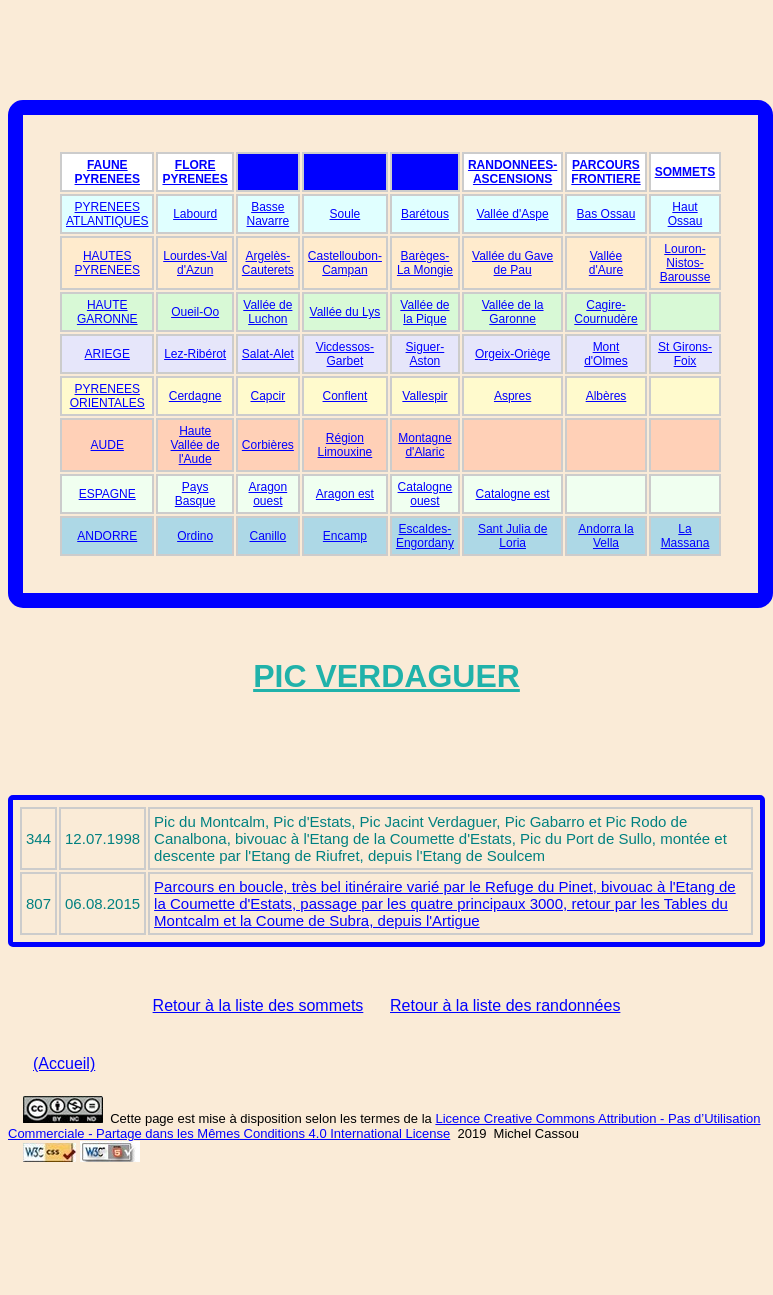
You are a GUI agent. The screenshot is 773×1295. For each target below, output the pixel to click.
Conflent (345, 396)
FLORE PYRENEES (194, 172)
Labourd (195, 214)
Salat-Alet (268, 354)
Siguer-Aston (425, 354)
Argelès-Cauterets (268, 263)
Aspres (512, 396)
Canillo (268, 536)
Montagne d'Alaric (424, 445)
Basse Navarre (268, 214)
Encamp (345, 536)
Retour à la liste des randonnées (505, 1005)
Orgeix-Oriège (512, 354)
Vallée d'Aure (606, 263)
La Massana (685, 536)
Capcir (268, 396)
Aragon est (345, 494)
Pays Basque (195, 494)
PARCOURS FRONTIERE (605, 172)
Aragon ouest (267, 494)
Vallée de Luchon (267, 312)
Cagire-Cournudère (605, 312)
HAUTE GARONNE (107, 312)
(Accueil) (64, 1063)
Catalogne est (513, 494)
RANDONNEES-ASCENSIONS (512, 172)
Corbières (268, 445)
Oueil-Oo (195, 312)
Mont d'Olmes (606, 354)
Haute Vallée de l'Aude (195, 445)
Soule (345, 214)
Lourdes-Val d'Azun (195, 263)
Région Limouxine (345, 445)
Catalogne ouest (425, 494)
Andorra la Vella (605, 536)
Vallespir (424, 396)
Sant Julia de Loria (512, 536)
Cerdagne (195, 396)
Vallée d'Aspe (513, 214)
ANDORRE (107, 536)
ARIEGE (107, 354)
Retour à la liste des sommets (258, 1005)
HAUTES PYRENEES (107, 263)
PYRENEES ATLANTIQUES (107, 214)
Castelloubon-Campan (345, 263)
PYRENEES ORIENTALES (107, 396)
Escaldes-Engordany (425, 536)
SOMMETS (685, 172)
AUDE (107, 445)
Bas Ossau (606, 214)
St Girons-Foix (685, 354)
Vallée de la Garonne (513, 312)
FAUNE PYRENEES (107, 172)
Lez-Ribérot (195, 354)
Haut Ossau (685, 214)
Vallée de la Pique (424, 312)
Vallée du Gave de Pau (512, 263)
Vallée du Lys (345, 312)
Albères (606, 396)
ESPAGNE (107, 494)
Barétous (425, 214)
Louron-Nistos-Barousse (685, 263)
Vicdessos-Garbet (345, 354)
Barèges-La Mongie (425, 263)
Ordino (195, 536)
